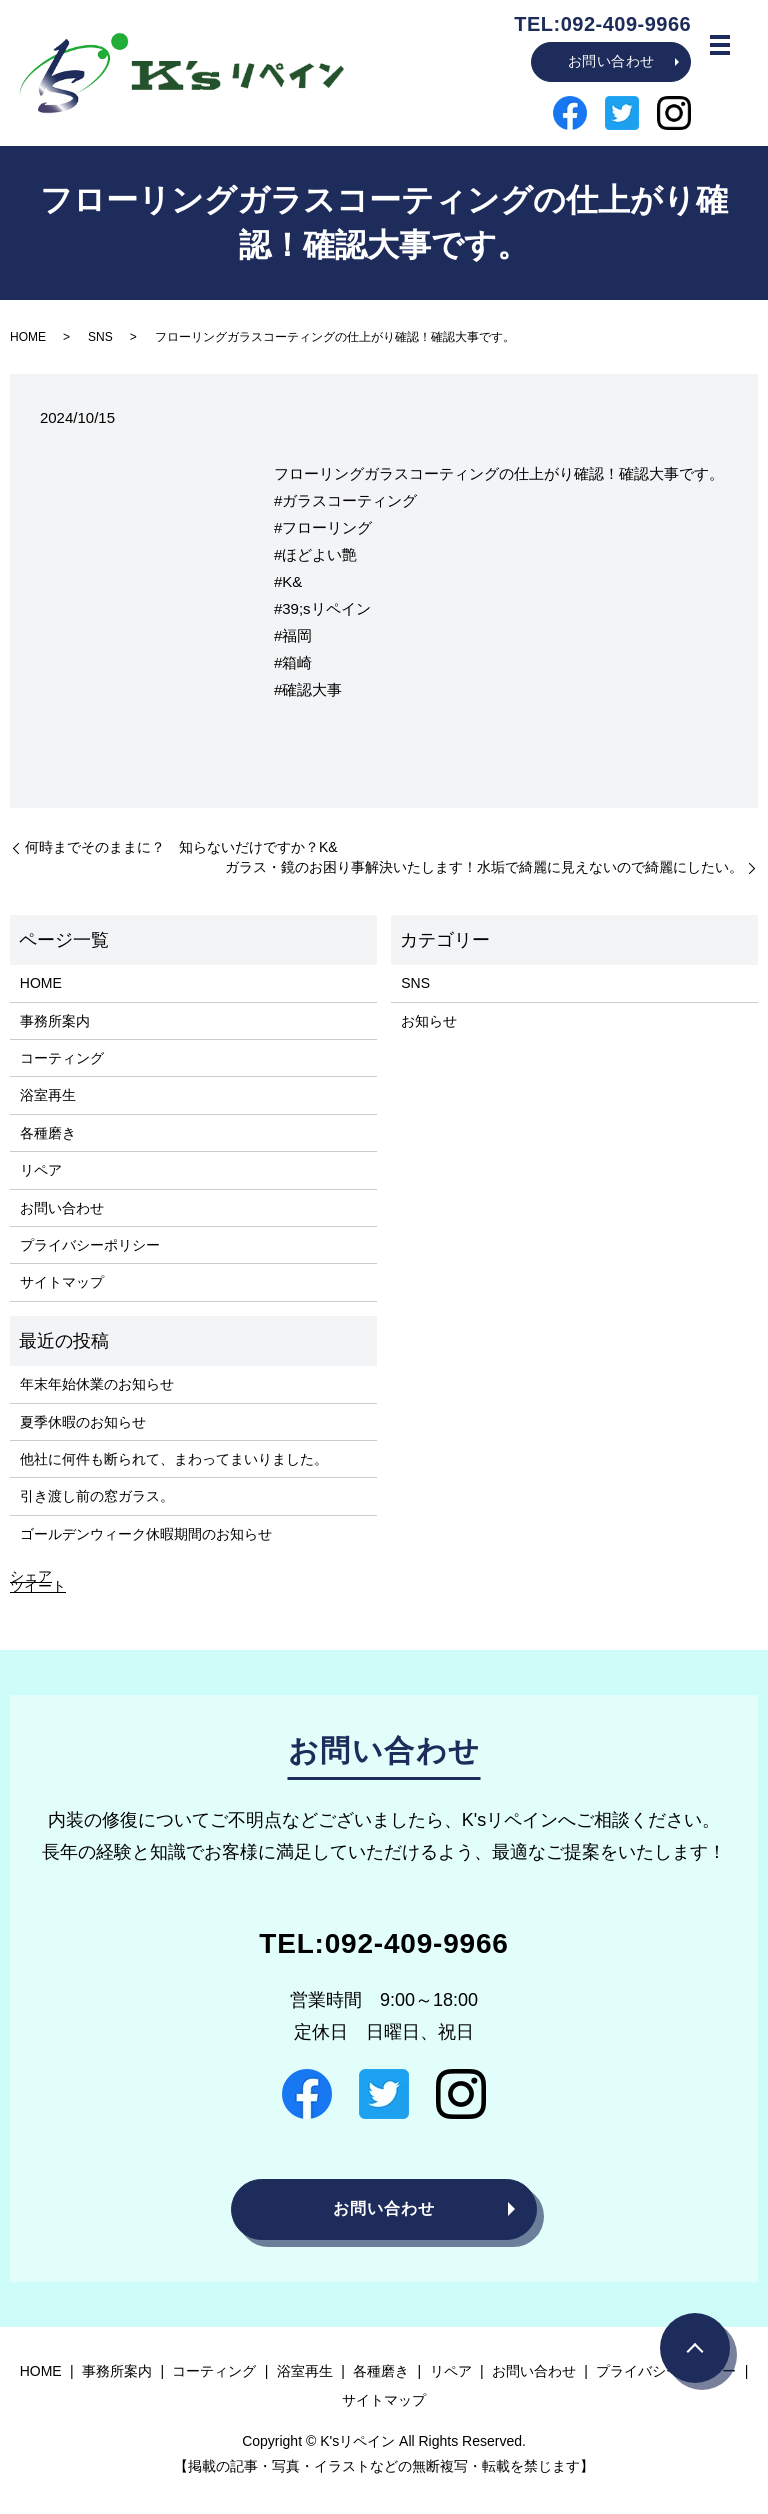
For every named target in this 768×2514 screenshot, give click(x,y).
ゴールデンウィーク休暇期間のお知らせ (146, 1534)
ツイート (38, 1586)
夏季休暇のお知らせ (83, 1422)
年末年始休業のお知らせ (97, 1384)
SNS (100, 337)
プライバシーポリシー (90, 1245)
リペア (41, 1170)
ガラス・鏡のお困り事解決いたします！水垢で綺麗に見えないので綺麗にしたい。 (484, 867)
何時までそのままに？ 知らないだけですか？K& (181, 847)
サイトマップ (62, 1282)
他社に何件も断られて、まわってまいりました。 (174, 1459)
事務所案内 (55, 1021)
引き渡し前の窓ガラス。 (97, 1496)
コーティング (62, 1058)
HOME (28, 337)
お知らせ (429, 1021)
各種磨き (48, 1133)
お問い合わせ (611, 61)
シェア (31, 1576)
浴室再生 (48, 1095)
